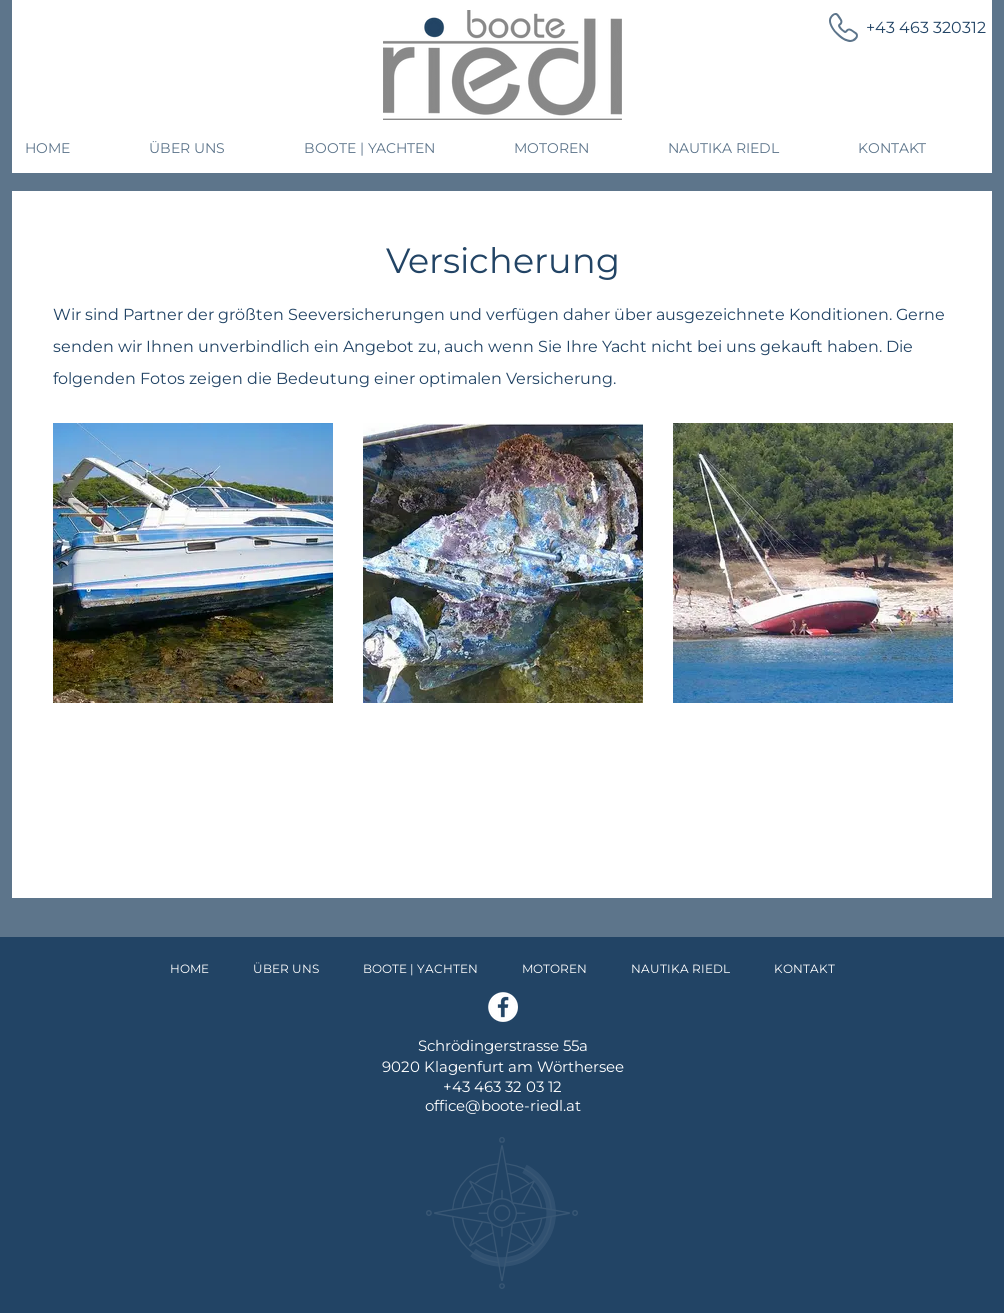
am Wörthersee (566, 1066)
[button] (213, 148)
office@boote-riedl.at (503, 1105)
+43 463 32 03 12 (502, 1086)
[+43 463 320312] (895, 27)
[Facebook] (503, 1007)
